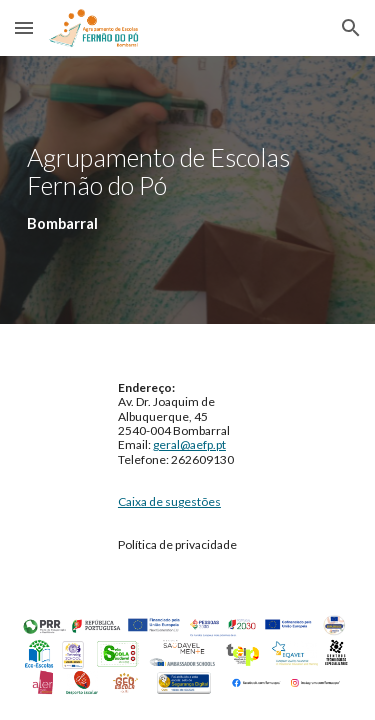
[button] (24, 27)
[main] (188, 190)
